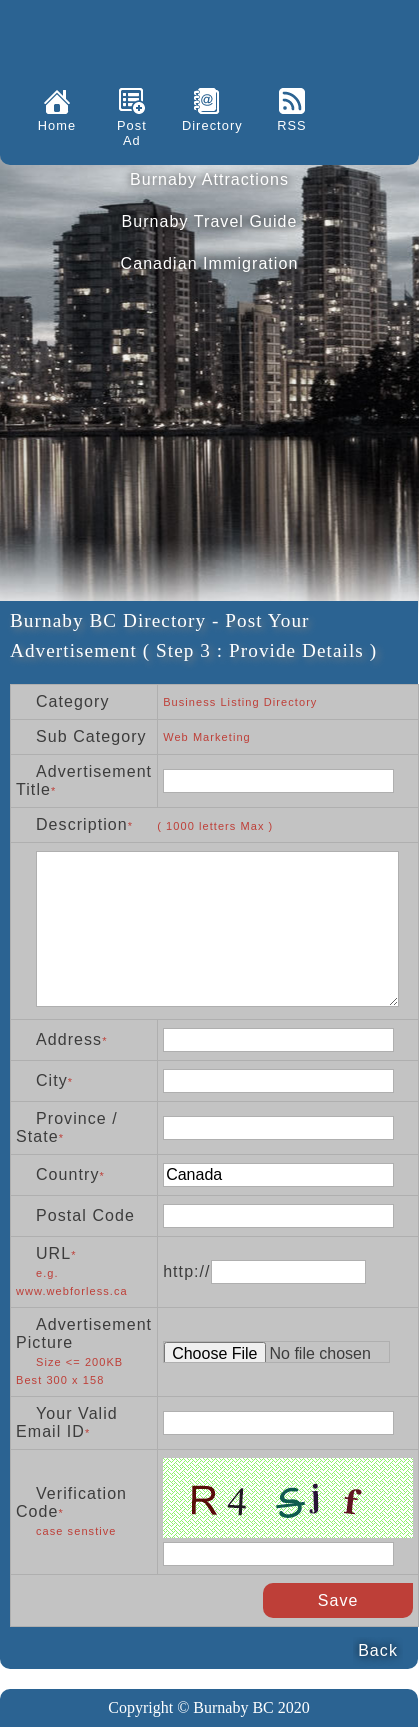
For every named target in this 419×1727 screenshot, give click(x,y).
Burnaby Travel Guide (209, 221)
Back (378, 1650)
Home (57, 125)
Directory (207, 125)
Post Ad (132, 133)
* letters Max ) (201, 826)
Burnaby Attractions (209, 179)
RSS (292, 125)
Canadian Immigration (210, 263)
